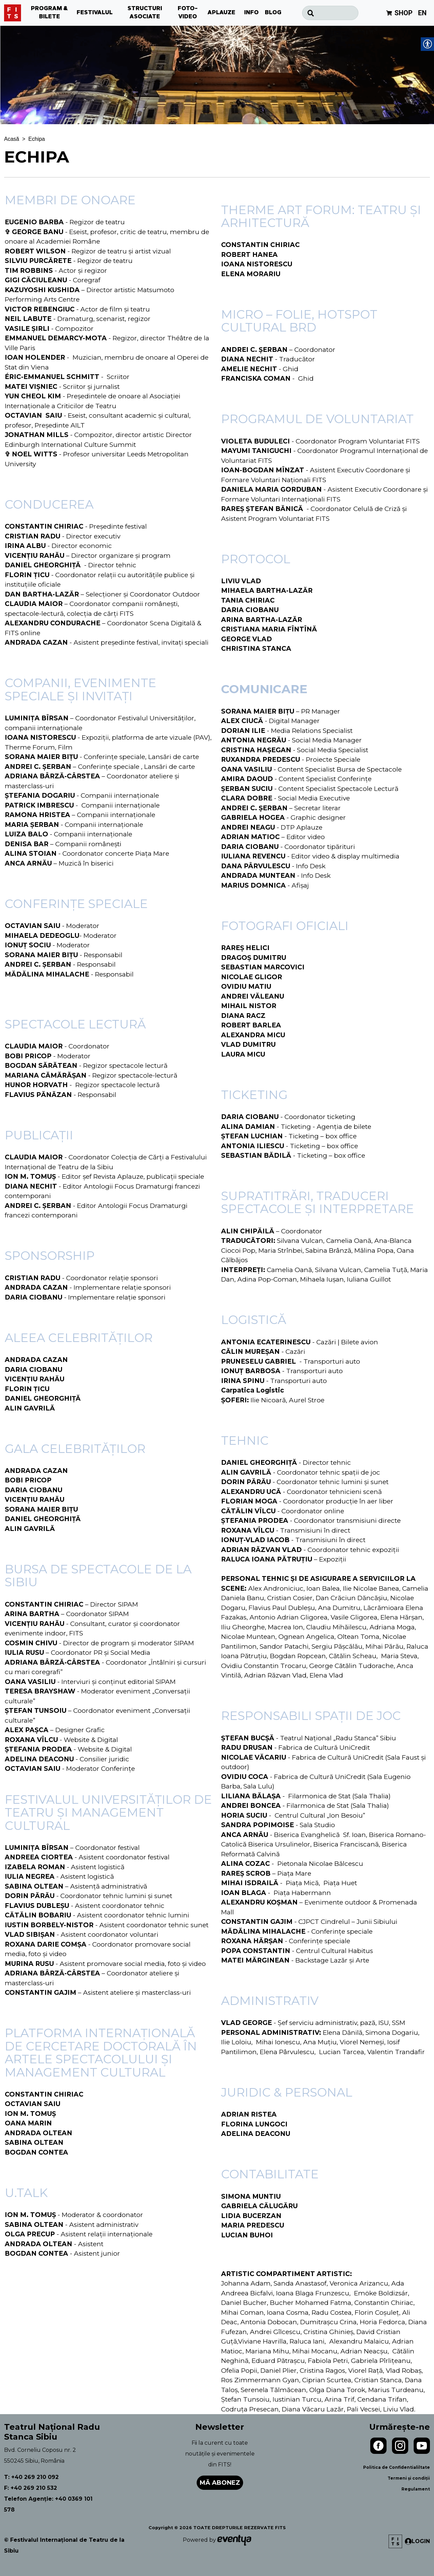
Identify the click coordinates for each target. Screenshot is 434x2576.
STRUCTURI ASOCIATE (144, 13)
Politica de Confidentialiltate (396, 2467)
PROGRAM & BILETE (49, 13)
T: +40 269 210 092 (31, 2477)
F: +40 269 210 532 (30, 2488)
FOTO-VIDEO (188, 13)
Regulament (415, 2489)
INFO (251, 13)
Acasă (11, 139)
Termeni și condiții (409, 2478)
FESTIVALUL (95, 13)
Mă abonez (220, 2482)
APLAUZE (221, 13)
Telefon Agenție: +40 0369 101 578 (48, 2504)
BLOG (273, 13)
